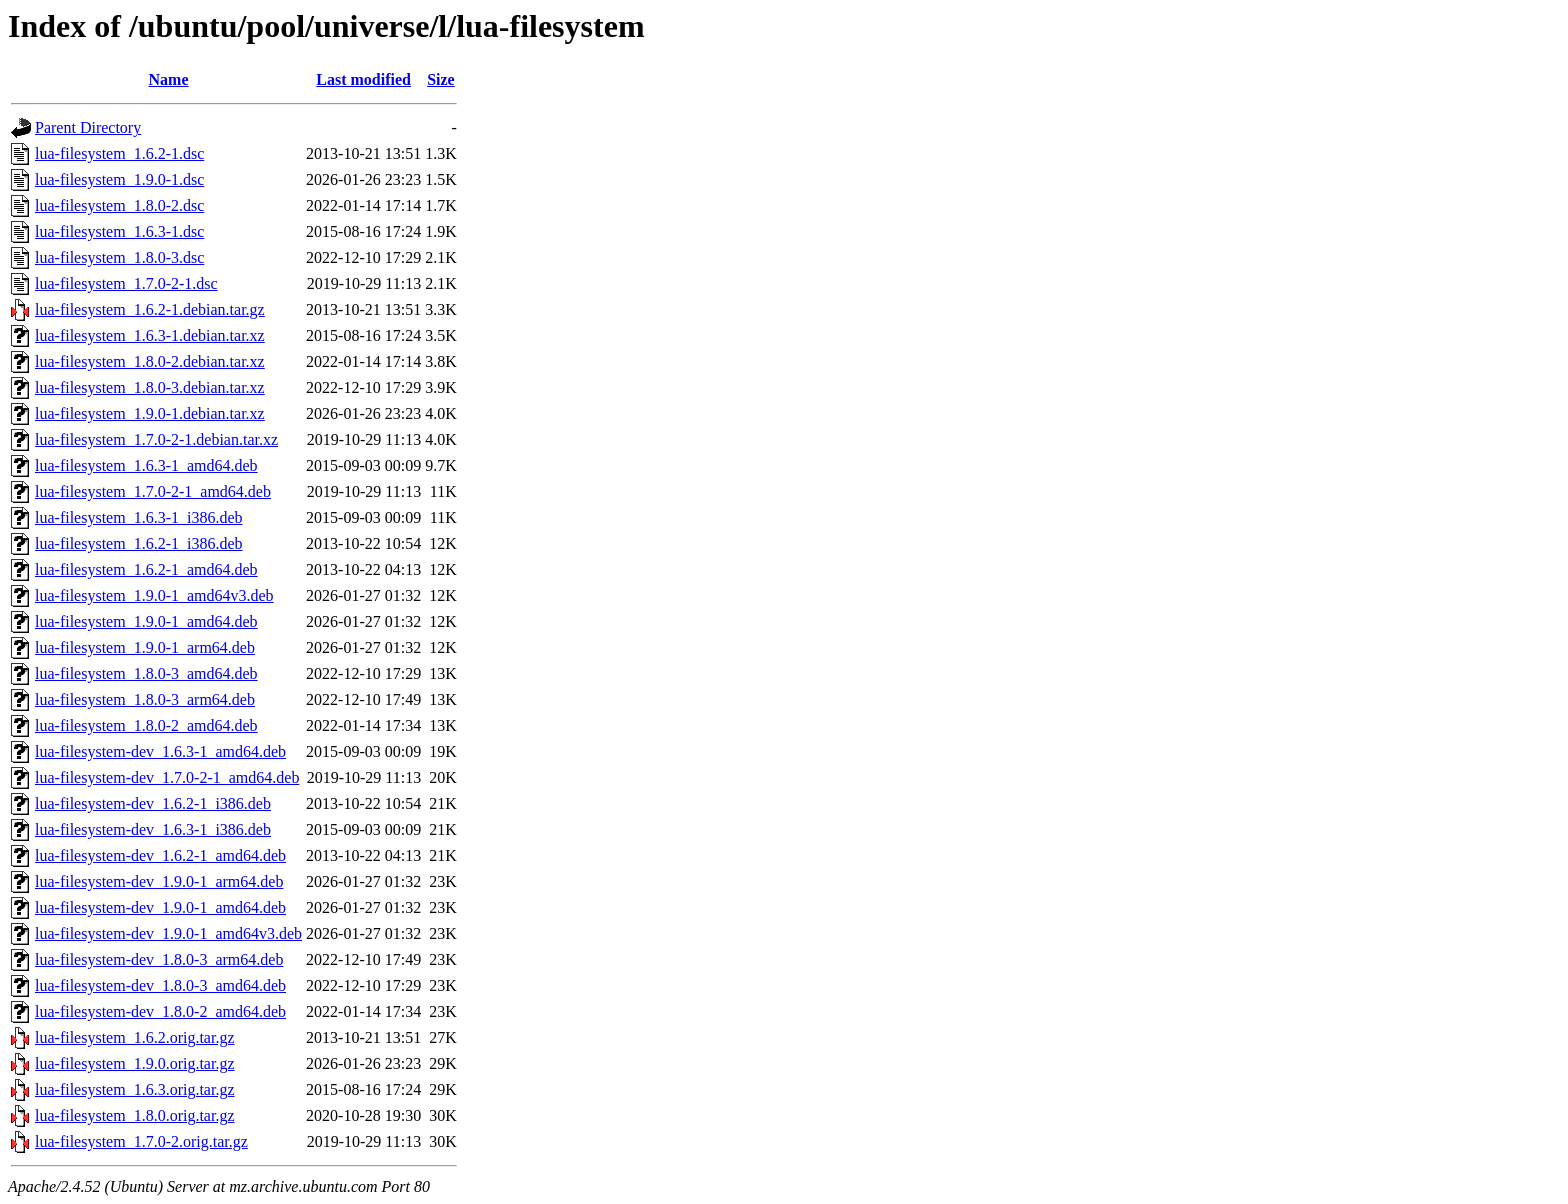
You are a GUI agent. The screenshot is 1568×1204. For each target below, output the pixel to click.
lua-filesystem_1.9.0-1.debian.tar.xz (150, 413)
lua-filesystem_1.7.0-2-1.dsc (126, 283)
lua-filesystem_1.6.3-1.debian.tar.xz (150, 335)
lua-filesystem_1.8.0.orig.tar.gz (135, 1115)
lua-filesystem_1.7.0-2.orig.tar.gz (141, 1141)
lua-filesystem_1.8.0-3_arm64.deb (145, 699)
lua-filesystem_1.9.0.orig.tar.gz (135, 1063)
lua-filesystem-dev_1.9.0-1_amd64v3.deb (168, 933)
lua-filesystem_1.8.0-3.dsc (119, 257)
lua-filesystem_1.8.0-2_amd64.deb (146, 725)
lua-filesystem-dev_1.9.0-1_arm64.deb (159, 881)
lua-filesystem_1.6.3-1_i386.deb (139, 517)
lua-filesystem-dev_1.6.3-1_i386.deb (153, 829)
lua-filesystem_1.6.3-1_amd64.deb (146, 465)
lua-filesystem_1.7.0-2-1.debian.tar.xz (156, 439)
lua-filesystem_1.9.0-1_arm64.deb (145, 647)
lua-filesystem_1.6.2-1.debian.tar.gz (150, 309)
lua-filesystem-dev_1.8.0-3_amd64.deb (160, 985)
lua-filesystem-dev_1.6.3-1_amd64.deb (160, 751)
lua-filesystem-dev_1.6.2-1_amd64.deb (160, 855)
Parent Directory (88, 127)
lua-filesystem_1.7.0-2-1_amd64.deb (153, 491)
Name (169, 79)
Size (441, 79)
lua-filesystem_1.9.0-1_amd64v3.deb (154, 595)
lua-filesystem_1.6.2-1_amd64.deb (146, 569)
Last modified (363, 79)
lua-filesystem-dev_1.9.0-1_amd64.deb (160, 907)
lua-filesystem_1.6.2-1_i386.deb (139, 543)
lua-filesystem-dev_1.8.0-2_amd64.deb (160, 1011)
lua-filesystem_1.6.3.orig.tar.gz (135, 1089)
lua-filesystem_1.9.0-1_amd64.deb (146, 621)
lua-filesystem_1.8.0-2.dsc (119, 205)
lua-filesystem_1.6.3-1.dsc (119, 231)
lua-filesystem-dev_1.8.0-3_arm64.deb (159, 959)
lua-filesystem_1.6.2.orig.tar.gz (135, 1037)
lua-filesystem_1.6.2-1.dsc (119, 153)
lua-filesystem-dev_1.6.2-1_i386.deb (153, 803)
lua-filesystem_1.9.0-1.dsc (119, 179)
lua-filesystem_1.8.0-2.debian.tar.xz (150, 361)
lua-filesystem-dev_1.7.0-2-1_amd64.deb (167, 777)
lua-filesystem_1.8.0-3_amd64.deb (146, 673)
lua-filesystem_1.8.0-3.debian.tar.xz (150, 387)
